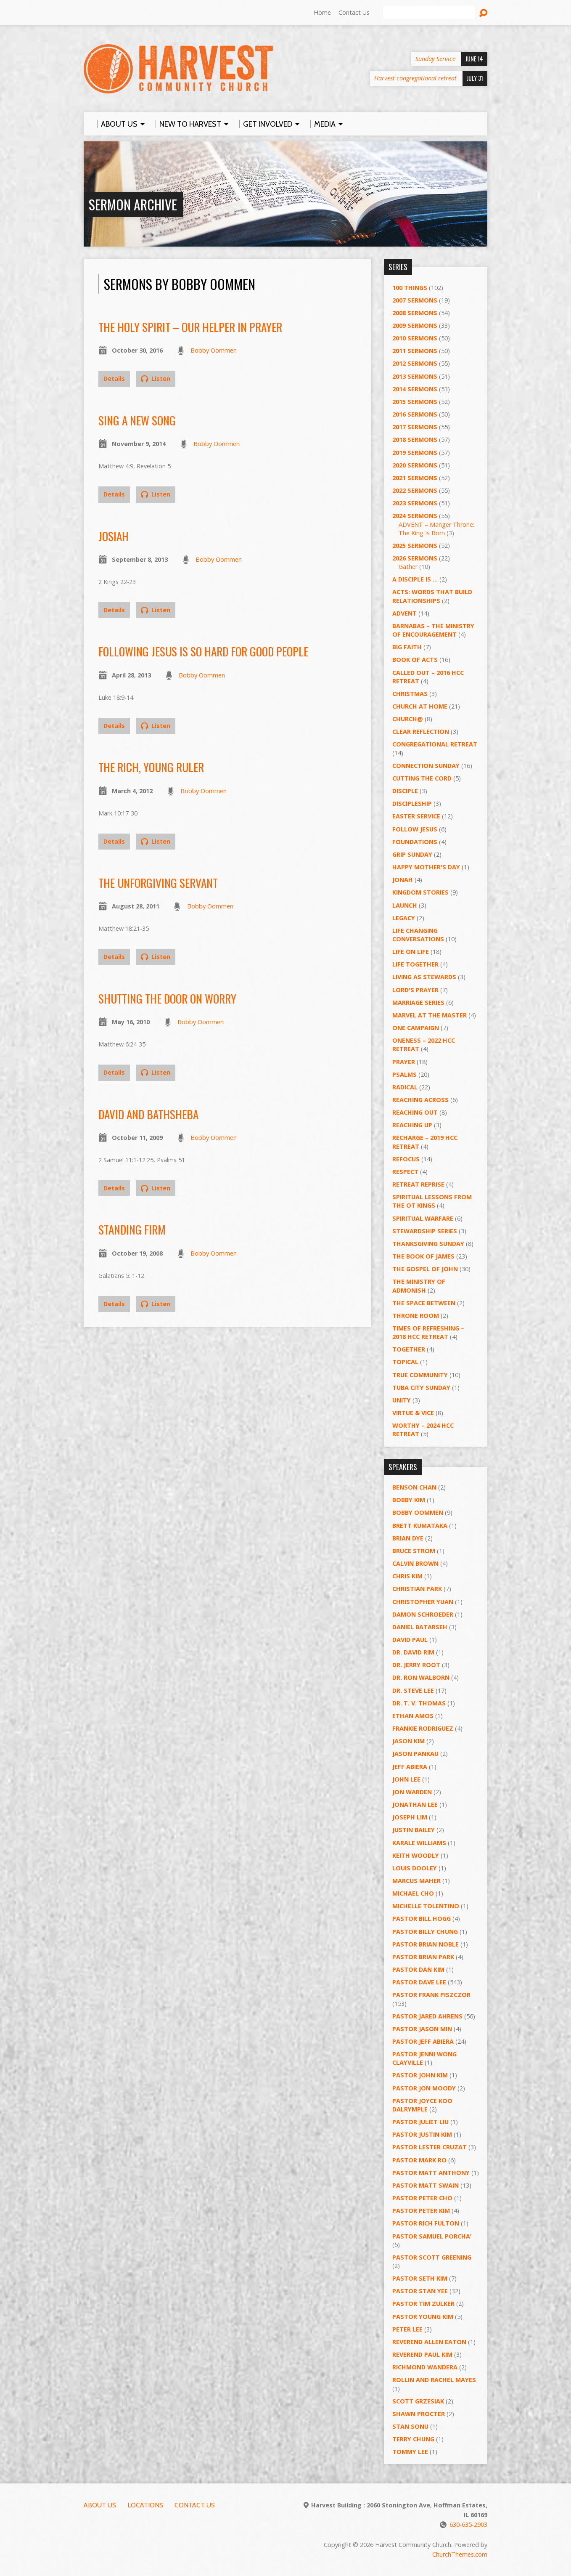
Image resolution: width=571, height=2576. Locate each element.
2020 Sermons (414, 465)
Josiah (113, 535)
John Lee (406, 1779)
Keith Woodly (415, 1855)
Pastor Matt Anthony (431, 2173)
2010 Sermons (414, 338)
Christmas (410, 694)
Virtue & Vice (413, 1413)
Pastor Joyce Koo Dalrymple (422, 2105)
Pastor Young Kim (422, 2317)
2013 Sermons (414, 376)
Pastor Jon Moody (424, 2088)
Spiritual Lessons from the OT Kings (432, 1201)
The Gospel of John (425, 1269)
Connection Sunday (426, 766)
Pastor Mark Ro (419, 2160)
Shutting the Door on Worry (167, 998)
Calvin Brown (415, 1563)
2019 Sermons (414, 453)
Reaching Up (412, 1125)
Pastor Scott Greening (431, 2257)
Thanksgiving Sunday (428, 1244)
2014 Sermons (414, 389)
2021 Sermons (414, 478)
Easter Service (416, 816)
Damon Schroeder (422, 1614)
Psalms (404, 1074)
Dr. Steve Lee (413, 1690)
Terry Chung (413, 2439)
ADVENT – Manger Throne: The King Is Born (436, 529)
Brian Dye (407, 1538)
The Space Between (423, 1303)
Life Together (415, 964)
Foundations (414, 842)
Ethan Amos (413, 1716)
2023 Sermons (414, 503)
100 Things (409, 288)
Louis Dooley (414, 1868)
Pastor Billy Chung (425, 1932)
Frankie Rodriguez (422, 1728)
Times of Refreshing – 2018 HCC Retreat (428, 1332)
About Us (100, 2505)
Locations (145, 2505)
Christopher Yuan (422, 1602)
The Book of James (423, 1256)
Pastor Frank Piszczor (431, 1995)
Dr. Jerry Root (416, 1665)
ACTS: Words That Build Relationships (432, 596)
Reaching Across (420, 1100)
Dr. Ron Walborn (420, 1677)
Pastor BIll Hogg (421, 1919)
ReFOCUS (406, 1159)
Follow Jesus (414, 829)
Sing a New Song (137, 420)
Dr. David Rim (413, 1652)
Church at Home (419, 706)
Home (322, 12)
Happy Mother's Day (426, 867)
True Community (420, 1375)
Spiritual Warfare (422, 1218)
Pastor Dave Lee (419, 1982)
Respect (405, 1172)
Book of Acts (415, 660)
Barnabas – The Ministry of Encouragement (433, 630)
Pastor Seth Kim (419, 2278)
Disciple (405, 791)
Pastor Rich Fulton (425, 2223)
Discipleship (412, 803)
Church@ (407, 719)
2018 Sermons (414, 439)
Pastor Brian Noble (425, 1944)
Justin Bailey (413, 1830)
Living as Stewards (424, 977)
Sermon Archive (133, 204)
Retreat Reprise (418, 1184)
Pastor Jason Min (422, 2029)
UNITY (401, 1400)
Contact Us (354, 12)
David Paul (410, 1640)
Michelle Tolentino (425, 1906)
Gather (408, 567)
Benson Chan (414, 1487)
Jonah (402, 880)
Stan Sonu (410, 2426)
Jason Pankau (415, 1754)
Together (408, 1349)
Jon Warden (412, 1792)
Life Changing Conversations (418, 935)
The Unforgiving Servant (158, 882)
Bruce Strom (413, 1551)
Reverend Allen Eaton (429, 2342)
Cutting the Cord (422, 778)
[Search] (429, 12)
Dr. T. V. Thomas (419, 1703)
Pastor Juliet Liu (420, 2122)
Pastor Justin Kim (422, 2134)
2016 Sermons (414, 414)
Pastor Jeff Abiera (423, 2041)
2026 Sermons (414, 558)
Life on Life (410, 952)
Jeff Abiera (409, 1767)
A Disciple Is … (415, 579)
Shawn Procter (418, 2414)
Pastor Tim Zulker (423, 2304)
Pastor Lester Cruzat (429, 2147)
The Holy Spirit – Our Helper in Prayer (190, 326)
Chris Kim (407, 1576)
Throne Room (415, 1316)
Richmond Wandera (424, 2367)
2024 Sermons (414, 516)
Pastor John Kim (420, 2075)
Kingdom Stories (420, 892)
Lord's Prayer (415, 990)
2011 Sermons (414, 351)
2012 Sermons (414, 363)
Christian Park (417, 1589)
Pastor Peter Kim (421, 2211)
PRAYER (403, 1062)
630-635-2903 (468, 2524)
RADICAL (405, 1087)
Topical (405, 1362)
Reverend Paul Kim (422, 2354)
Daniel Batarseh (419, 1627)
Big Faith (407, 647)
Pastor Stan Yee (420, 2291)
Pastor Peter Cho (422, 2198)
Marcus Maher (416, 1881)
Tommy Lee (410, 2452)
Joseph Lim (409, 1817)
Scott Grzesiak (418, 2401)
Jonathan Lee (415, 1805)
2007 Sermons (414, 300)
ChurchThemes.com (459, 2554)
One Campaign (415, 1028)
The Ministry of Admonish (418, 1285)
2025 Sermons (414, 546)
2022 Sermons (414, 490)
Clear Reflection (420, 732)
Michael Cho (413, 1893)
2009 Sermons (414, 325)
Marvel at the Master (429, 1015)
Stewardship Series (424, 1231)
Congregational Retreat (434, 744)
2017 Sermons (414, 427)
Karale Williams (419, 1843)
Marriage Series (418, 1002)
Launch (404, 905)
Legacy (403, 918)
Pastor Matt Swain (425, 2185)
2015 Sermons (414, 402)
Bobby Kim (408, 1500)
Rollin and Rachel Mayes (434, 2380)
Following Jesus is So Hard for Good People (203, 651)
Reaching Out (415, 1112)
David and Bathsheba (148, 1114)
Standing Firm (132, 1229)
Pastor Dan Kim (418, 1969)
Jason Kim (408, 1741)
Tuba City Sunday (421, 1388)
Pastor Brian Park (423, 1957)
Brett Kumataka (419, 1526)
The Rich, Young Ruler (151, 766)
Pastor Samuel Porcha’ (431, 2236)
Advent (404, 613)
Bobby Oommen (213, 350)
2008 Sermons (414, 313)
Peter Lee (407, 2329)
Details (114, 378)
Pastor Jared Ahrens (427, 2016)
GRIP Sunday (412, 854)
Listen (155, 378)
